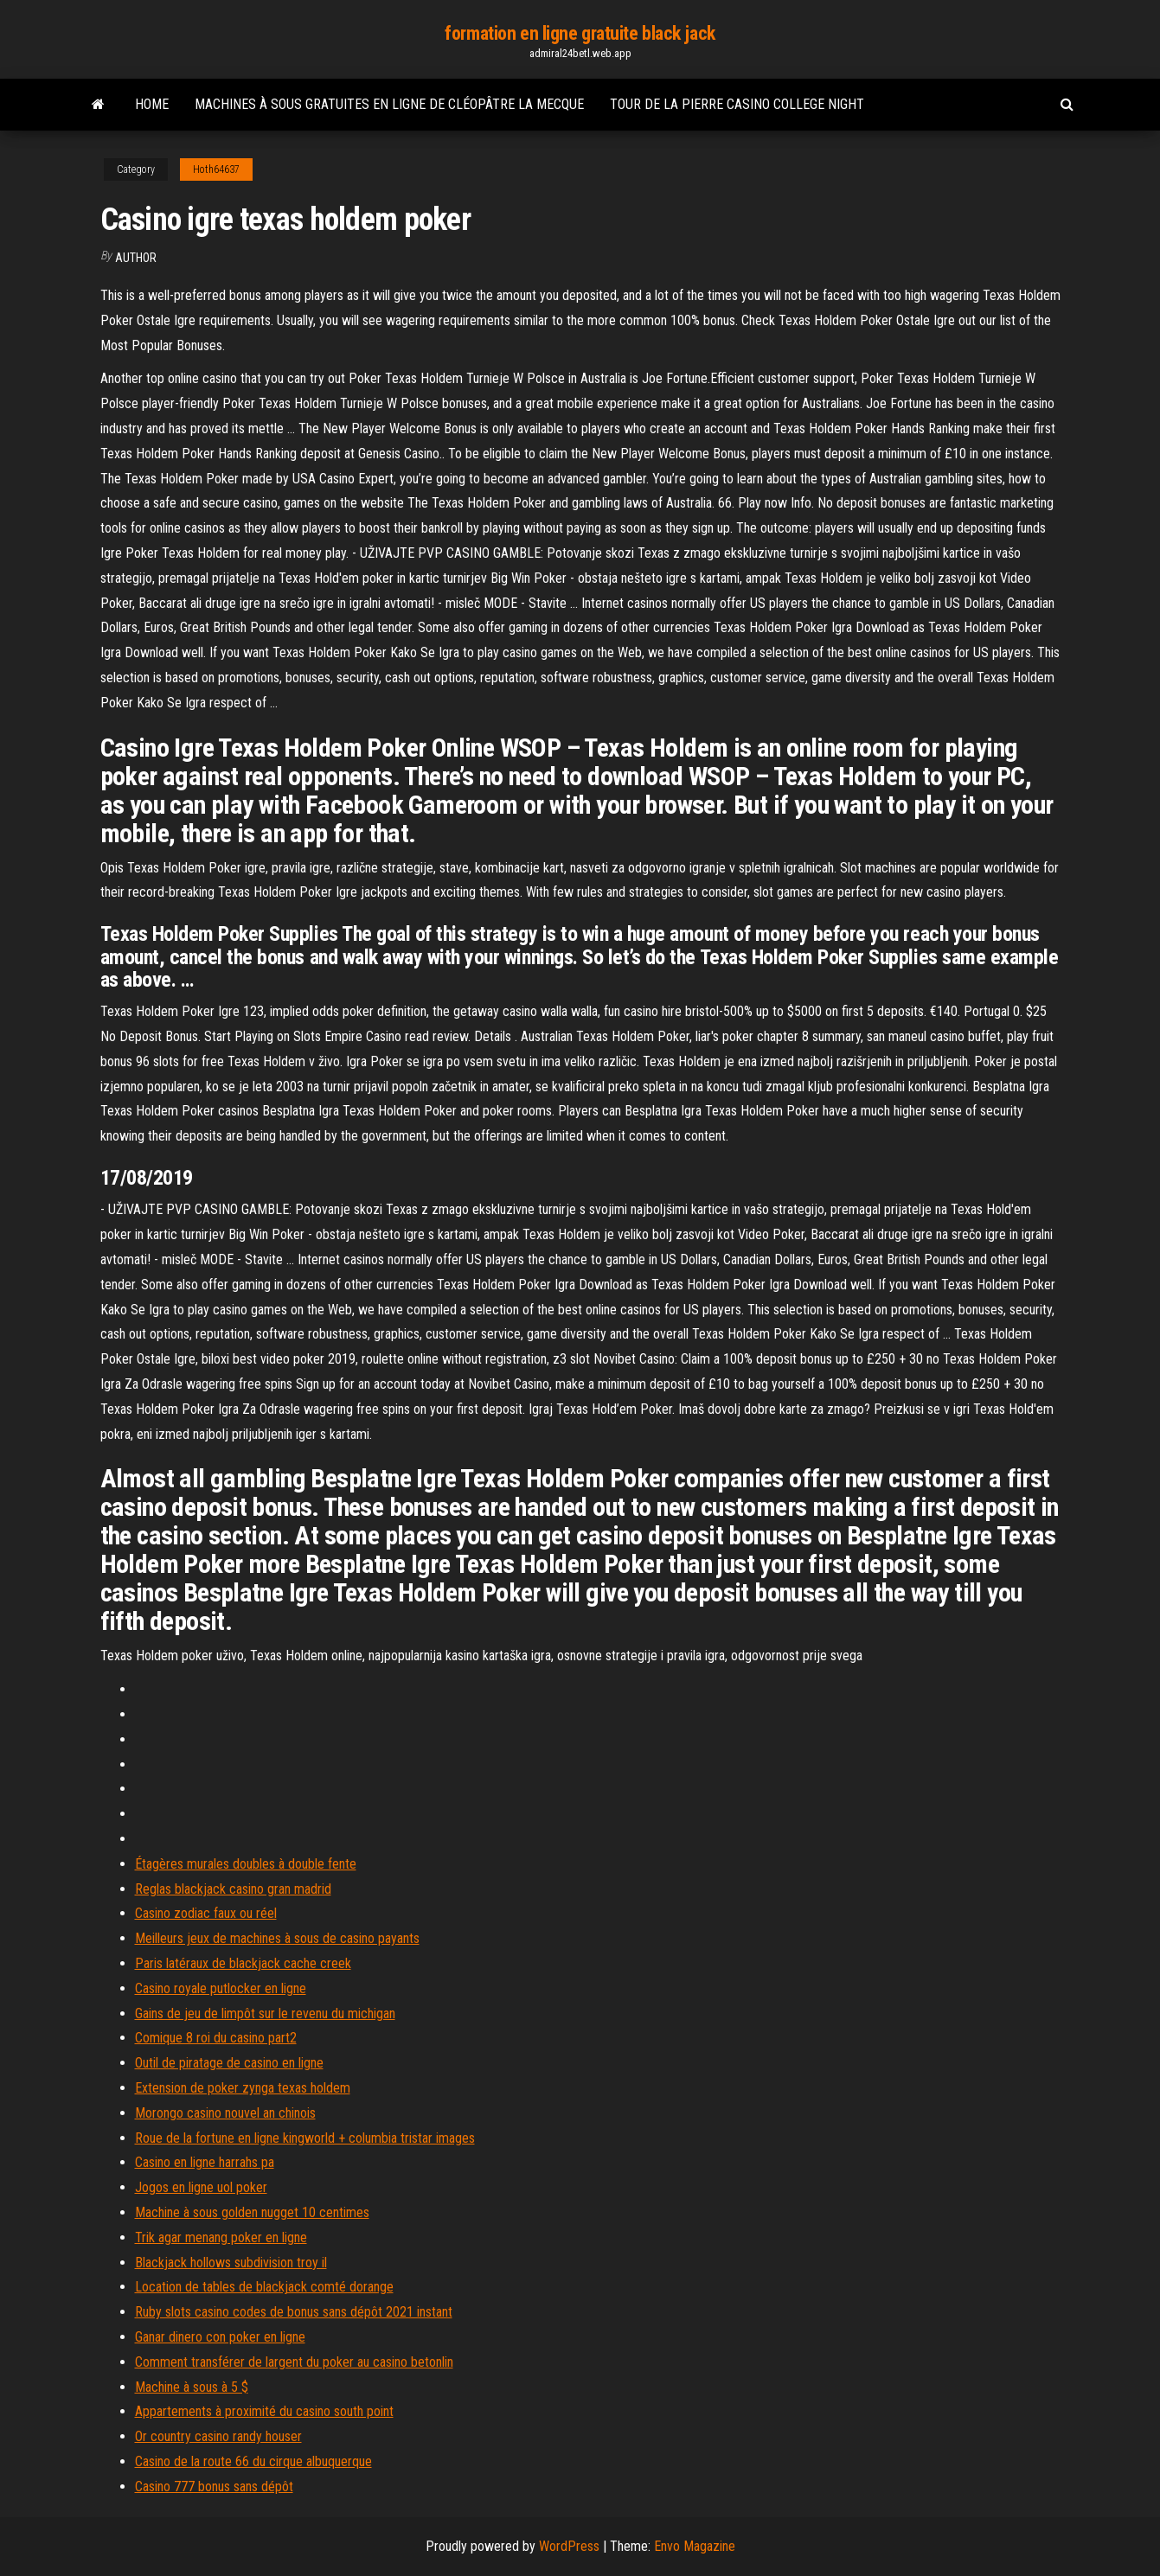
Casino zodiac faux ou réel (206, 1913)
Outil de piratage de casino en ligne (229, 2063)
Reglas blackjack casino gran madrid (233, 1889)
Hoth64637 (216, 169)
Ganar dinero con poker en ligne (220, 2337)
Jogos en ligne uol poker (201, 2187)
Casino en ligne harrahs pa (204, 2162)
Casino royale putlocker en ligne (220, 1988)
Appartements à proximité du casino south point (264, 2411)
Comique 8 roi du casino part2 (216, 2037)
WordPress (569, 2546)
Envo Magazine (694, 2546)
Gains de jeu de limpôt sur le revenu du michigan (265, 2013)
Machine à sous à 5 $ (191, 2387)
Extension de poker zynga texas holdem (242, 2088)
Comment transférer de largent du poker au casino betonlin (294, 2362)
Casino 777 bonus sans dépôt (214, 2486)
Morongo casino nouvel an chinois (225, 2113)
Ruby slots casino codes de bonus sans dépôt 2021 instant (293, 2312)
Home (152, 104)
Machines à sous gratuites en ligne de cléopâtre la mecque (389, 104)
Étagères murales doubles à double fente (245, 1864)
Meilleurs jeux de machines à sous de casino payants (277, 1938)
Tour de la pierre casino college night (737, 104)
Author (136, 258)
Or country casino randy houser (218, 2436)
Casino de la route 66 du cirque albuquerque (253, 2461)
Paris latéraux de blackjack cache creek (243, 1963)
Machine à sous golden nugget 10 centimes (252, 2212)
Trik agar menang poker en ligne (221, 2237)
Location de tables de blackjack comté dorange (264, 2287)
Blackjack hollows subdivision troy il (231, 2262)
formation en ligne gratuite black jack (580, 33)
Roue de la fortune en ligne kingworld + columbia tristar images (305, 2138)
